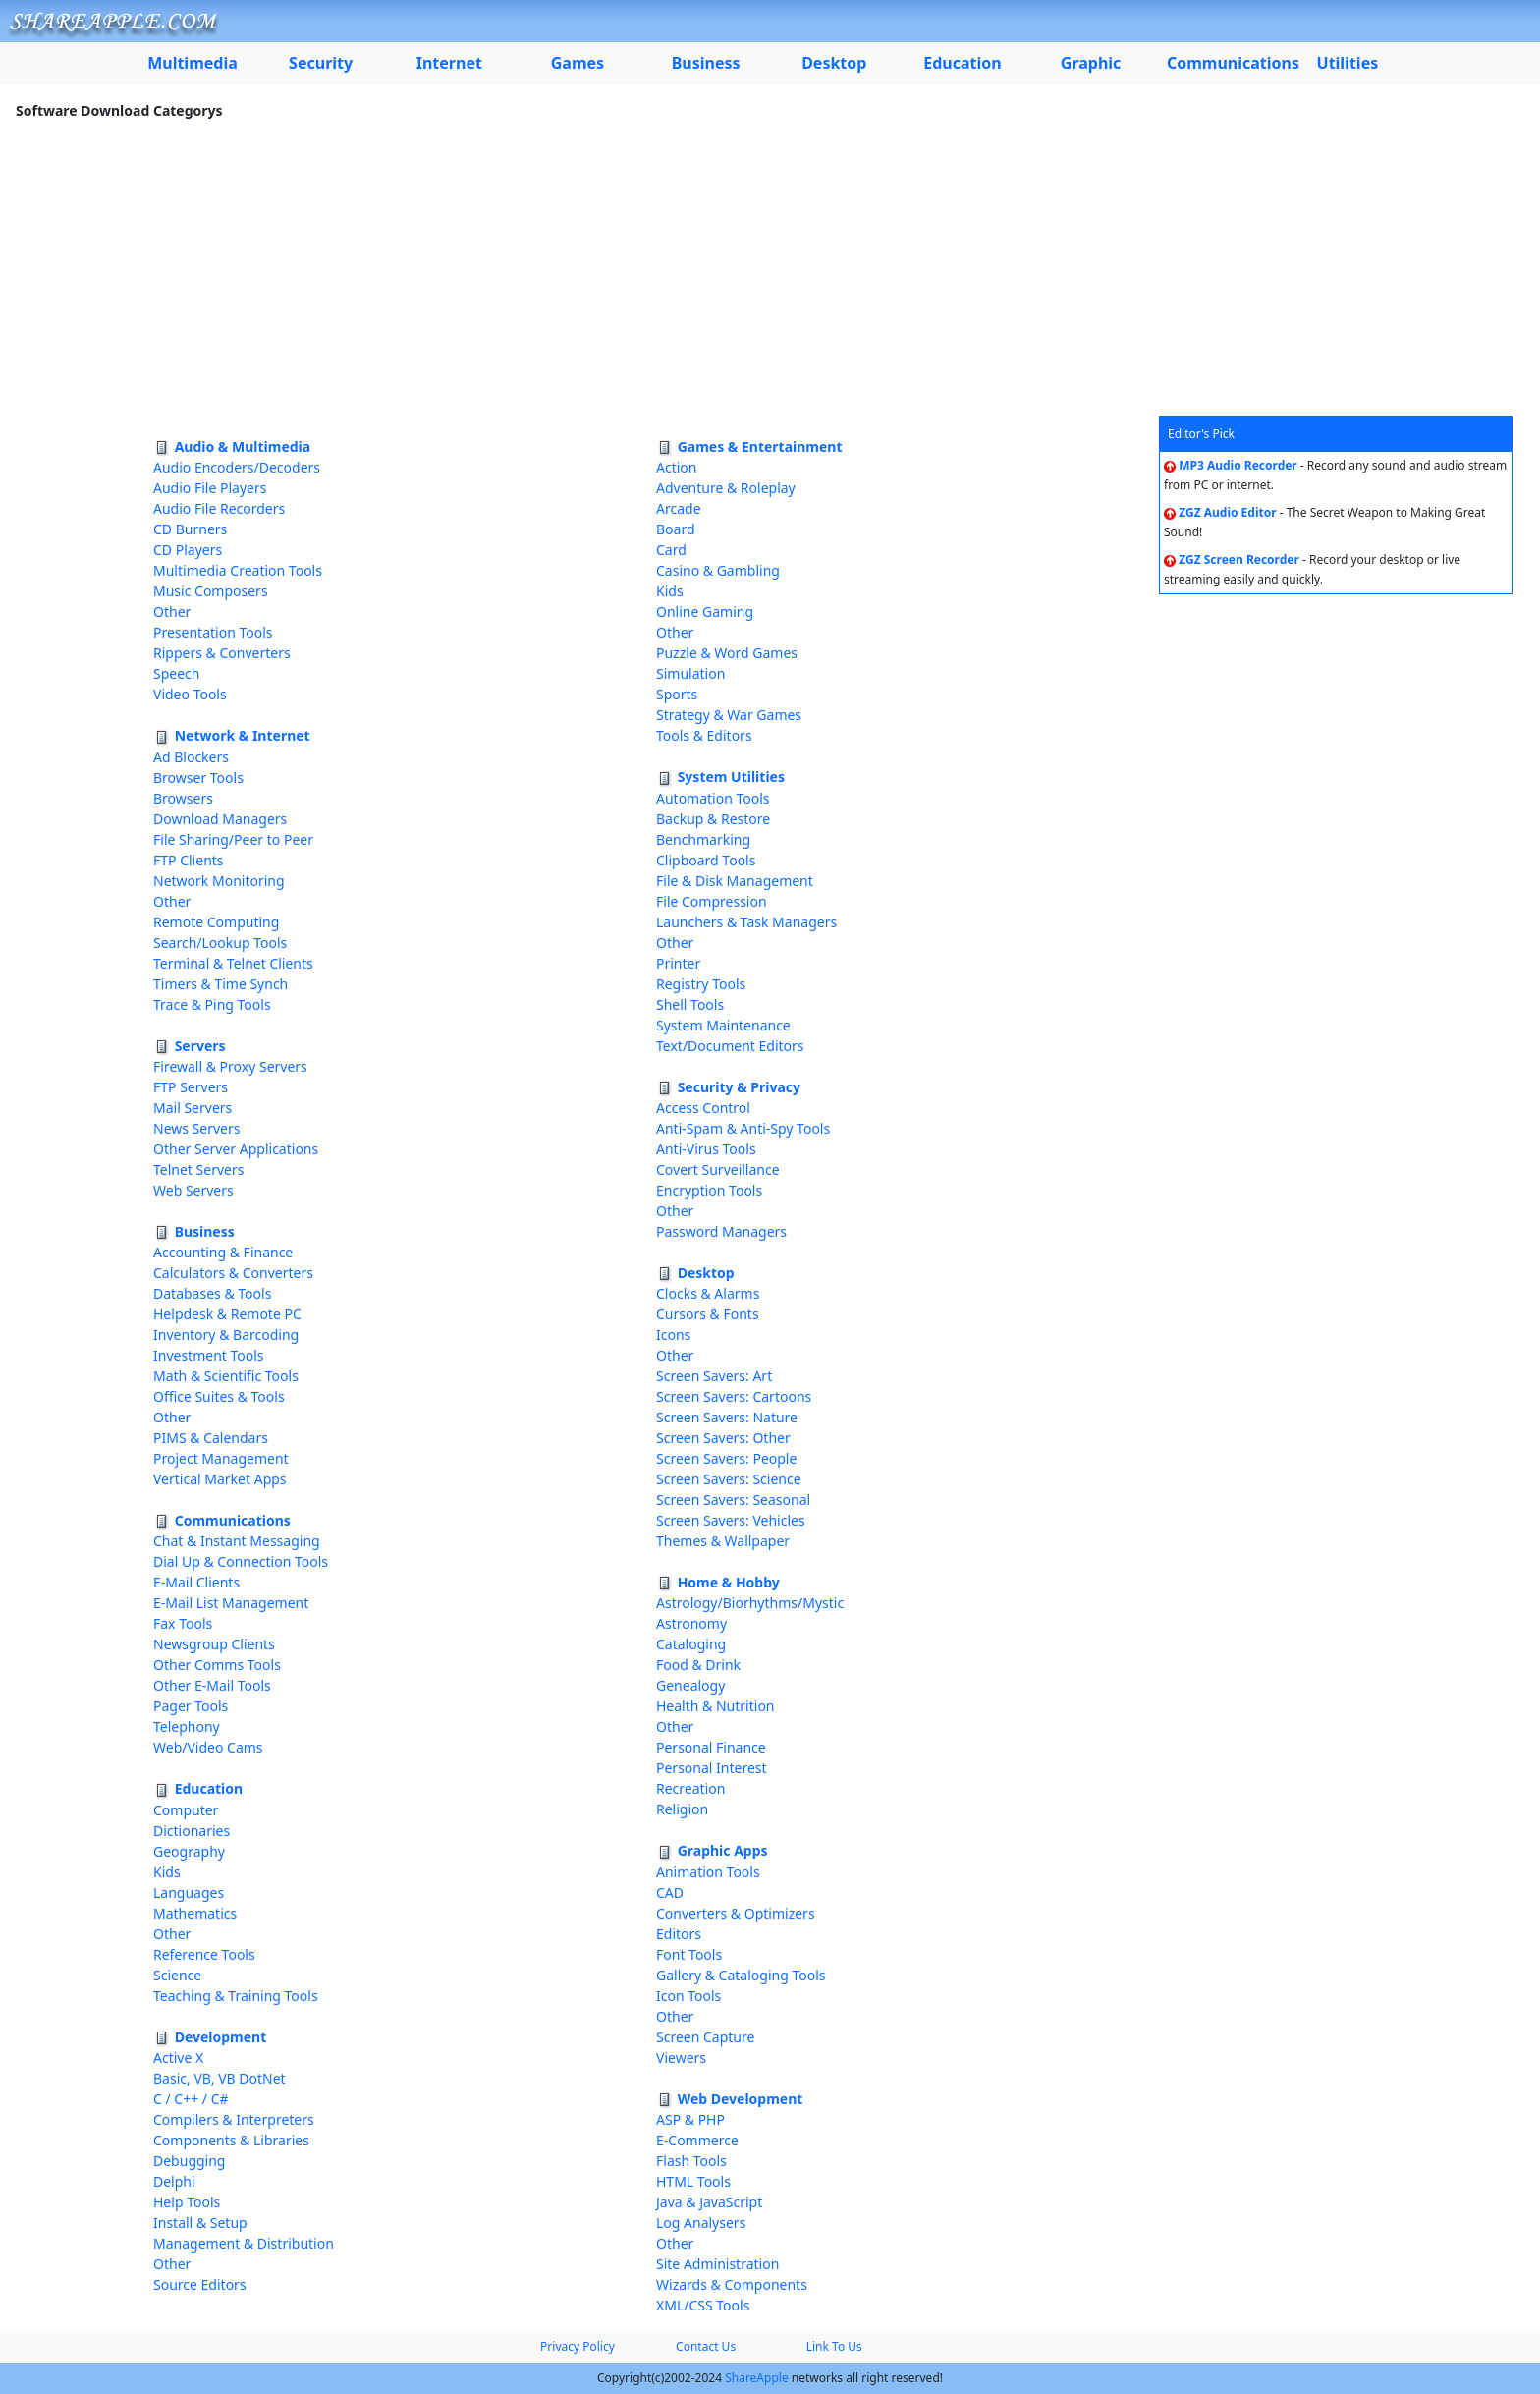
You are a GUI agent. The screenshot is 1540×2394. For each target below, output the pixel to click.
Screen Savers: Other (723, 1437)
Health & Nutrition (715, 1706)
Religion (682, 1809)
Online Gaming (704, 611)
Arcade (678, 508)
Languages (188, 1892)
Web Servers (193, 1190)
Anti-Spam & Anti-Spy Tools (743, 1128)
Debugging (189, 2160)
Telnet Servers (198, 1169)
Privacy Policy (577, 2346)
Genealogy (690, 1685)
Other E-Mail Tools (212, 1685)
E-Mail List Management (230, 1602)
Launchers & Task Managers (746, 922)
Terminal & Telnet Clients (233, 963)
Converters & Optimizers (735, 1913)
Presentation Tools (213, 632)
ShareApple (757, 2377)
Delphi (174, 2181)
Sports (676, 694)
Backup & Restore (713, 818)
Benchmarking (703, 839)
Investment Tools (208, 1355)
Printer (678, 963)
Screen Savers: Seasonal (733, 1499)
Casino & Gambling (718, 570)
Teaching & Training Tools (235, 1995)
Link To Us (834, 2346)
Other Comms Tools (217, 1664)
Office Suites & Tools (219, 1396)
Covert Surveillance (718, 1169)
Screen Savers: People (726, 1458)
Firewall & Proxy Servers (230, 1066)
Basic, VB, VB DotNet (219, 2078)
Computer (185, 1810)
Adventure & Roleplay (726, 487)
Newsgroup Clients (214, 1644)
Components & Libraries (231, 2140)
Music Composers (210, 591)
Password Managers (721, 1231)
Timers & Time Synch (220, 983)
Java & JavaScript (709, 2202)
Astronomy (691, 1623)
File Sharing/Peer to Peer (233, 839)
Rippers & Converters (222, 652)
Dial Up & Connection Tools (240, 1561)
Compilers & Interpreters (233, 2119)
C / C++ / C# (191, 2098)
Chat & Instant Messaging (236, 1540)
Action (676, 467)
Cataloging (691, 1644)
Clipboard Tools (705, 860)
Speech (176, 673)
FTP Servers (190, 1087)
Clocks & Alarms (707, 1293)
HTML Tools (693, 2181)
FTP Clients (188, 860)
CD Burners (190, 529)
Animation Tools (708, 1872)
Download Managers (220, 818)
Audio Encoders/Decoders (236, 467)
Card (671, 549)
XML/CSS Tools (702, 2305)
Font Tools (689, 1954)
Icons (673, 1334)
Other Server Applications (235, 1149)
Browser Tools (198, 777)
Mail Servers (192, 1107)
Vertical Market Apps (220, 1479)
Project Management (221, 1458)
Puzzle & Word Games (727, 652)
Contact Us (706, 2346)
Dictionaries (191, 1830)
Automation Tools (713, 798)
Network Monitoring (219, 880)
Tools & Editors (704, 735)
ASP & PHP (690, 2119)
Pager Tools (190, 1706)
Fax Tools (182, 1623)
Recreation (690, 1788)
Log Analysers (700, 2222)
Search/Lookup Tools (220, 942)
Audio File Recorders (219, 508)
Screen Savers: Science (728, 1479)
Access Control (703, 1107)
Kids (167, 1872)
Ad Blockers (191, 757)
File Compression (711, 901)
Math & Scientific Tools (226, 1375)
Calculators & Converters (233, 1272)
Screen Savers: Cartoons (733, 1396)
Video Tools (190, 694)
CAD (670, 1892)
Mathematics (195, 1913)
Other (172, 611)
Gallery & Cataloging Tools (741, 1975)
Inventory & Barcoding (226, 1334)
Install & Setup (200, 2222)
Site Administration (717, 2264)
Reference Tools (204, 1954)
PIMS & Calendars (210, 1437)
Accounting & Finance (223, 1252)
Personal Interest (711, 1767)
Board (675, 529)
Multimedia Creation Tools (237, 570)
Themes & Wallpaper (723, 1540)
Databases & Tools (212, 1293)
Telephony (186, 1726)
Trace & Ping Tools (212, 1004)
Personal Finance (711, 1747)
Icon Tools (688, 1995)
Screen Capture (705, 2037)
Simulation (690, 673)
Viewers (681, 2057)
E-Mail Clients (196, 1582)
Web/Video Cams (208, 1747)
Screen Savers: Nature (727, 1417)
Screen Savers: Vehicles (730, 1520)
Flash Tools (691, 2160)
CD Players (187, 549)
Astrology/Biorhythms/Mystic (750, 1602)
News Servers (196, 1128)
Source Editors (200, 2284)
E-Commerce (697, 2140)
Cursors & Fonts (707, 1314)
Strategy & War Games (728, 714)
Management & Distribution (243, 2243)
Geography (189, 1851)
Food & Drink (698, 1664)
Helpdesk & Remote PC (227, 1314)
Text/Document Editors (730, 1045)
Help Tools (186, 2202)
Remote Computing (216, 922)
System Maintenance (723, 1025)
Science (177, 1975)
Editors (678, 1933)
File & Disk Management (734, 880)
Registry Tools (700, 983)
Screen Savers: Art (714, 1375)
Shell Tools (690, 1004)
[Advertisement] (770, 268)
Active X (178, 2057)
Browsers (183, 798)
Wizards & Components (731, 2284)
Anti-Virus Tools (706, 1149)
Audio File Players (209, 487)
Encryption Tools (709, 1190)
